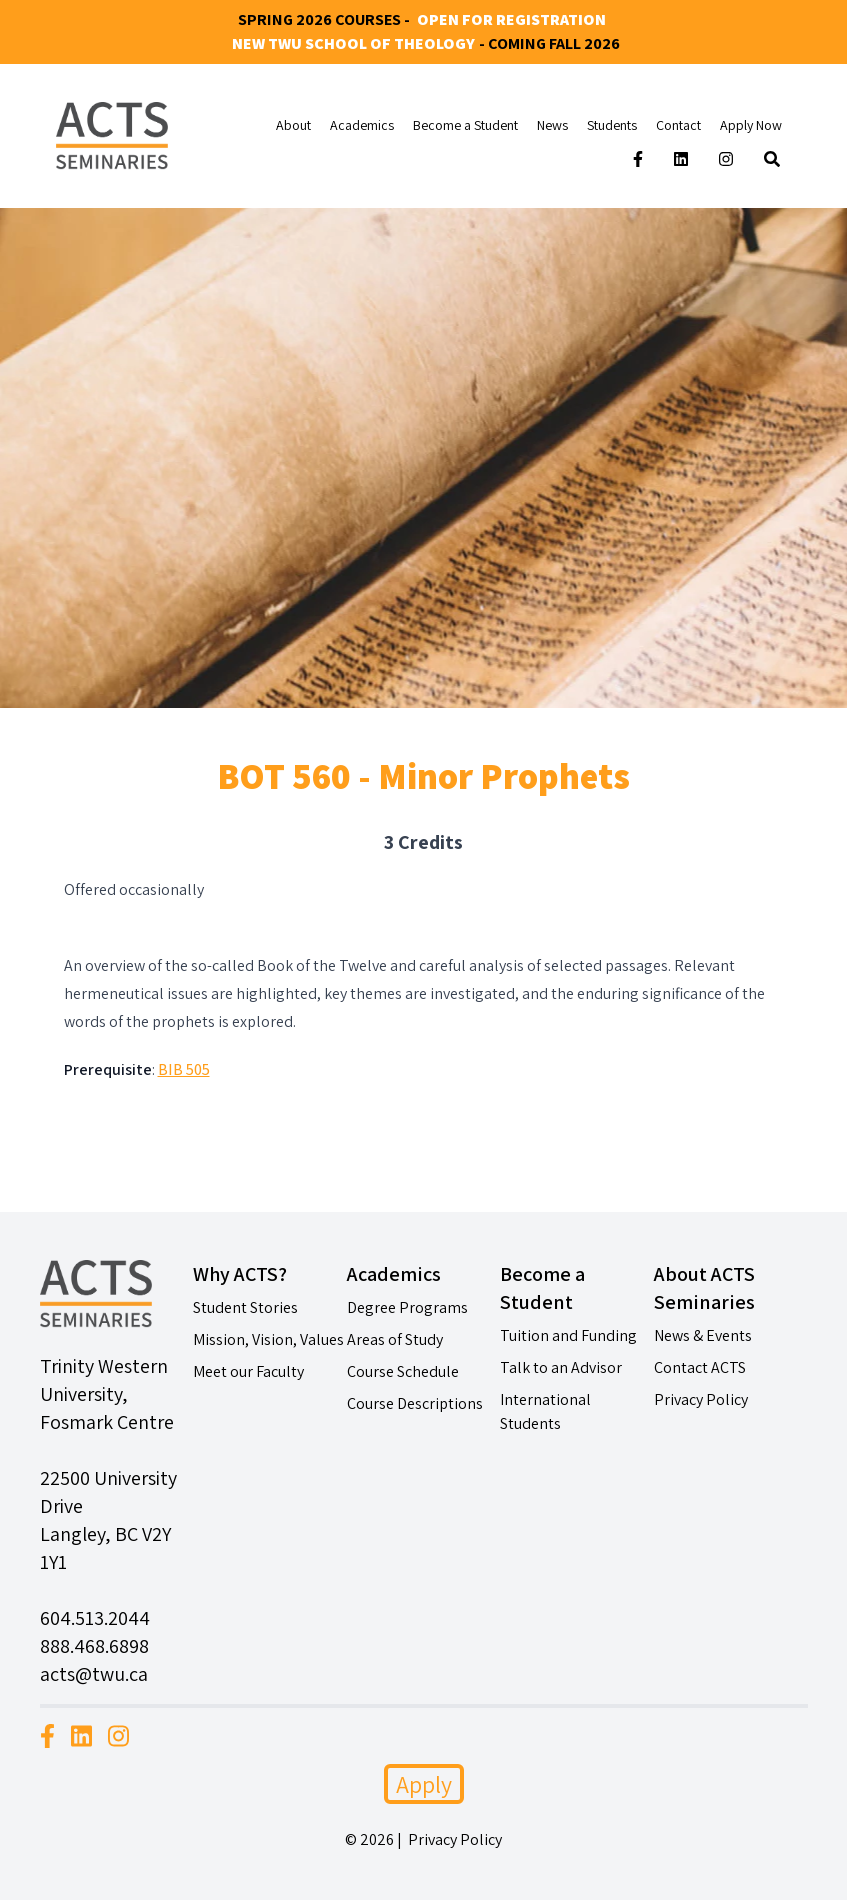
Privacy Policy (701, 1399)
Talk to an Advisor (561, 1367)
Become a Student (465, 125)
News (552, 125)
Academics (362, 125)
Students (612, 125)
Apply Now (751, 125)
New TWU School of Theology (353, 43)
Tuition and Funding (568, 1335)
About (293, 125)
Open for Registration (511, 19)
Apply (424, 1784)
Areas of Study (395, 1339)
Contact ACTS (700, 1367)
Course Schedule (403, 1371)
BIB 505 (184, 1069)
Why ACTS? (240, 1274)
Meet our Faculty (248, 1371)
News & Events (703, 1335)
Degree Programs (407, 1307)
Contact (678, 125)
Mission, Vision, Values (268, 1339)
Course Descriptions (415, 1403)
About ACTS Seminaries (704, 1288)
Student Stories (245, 1307)
